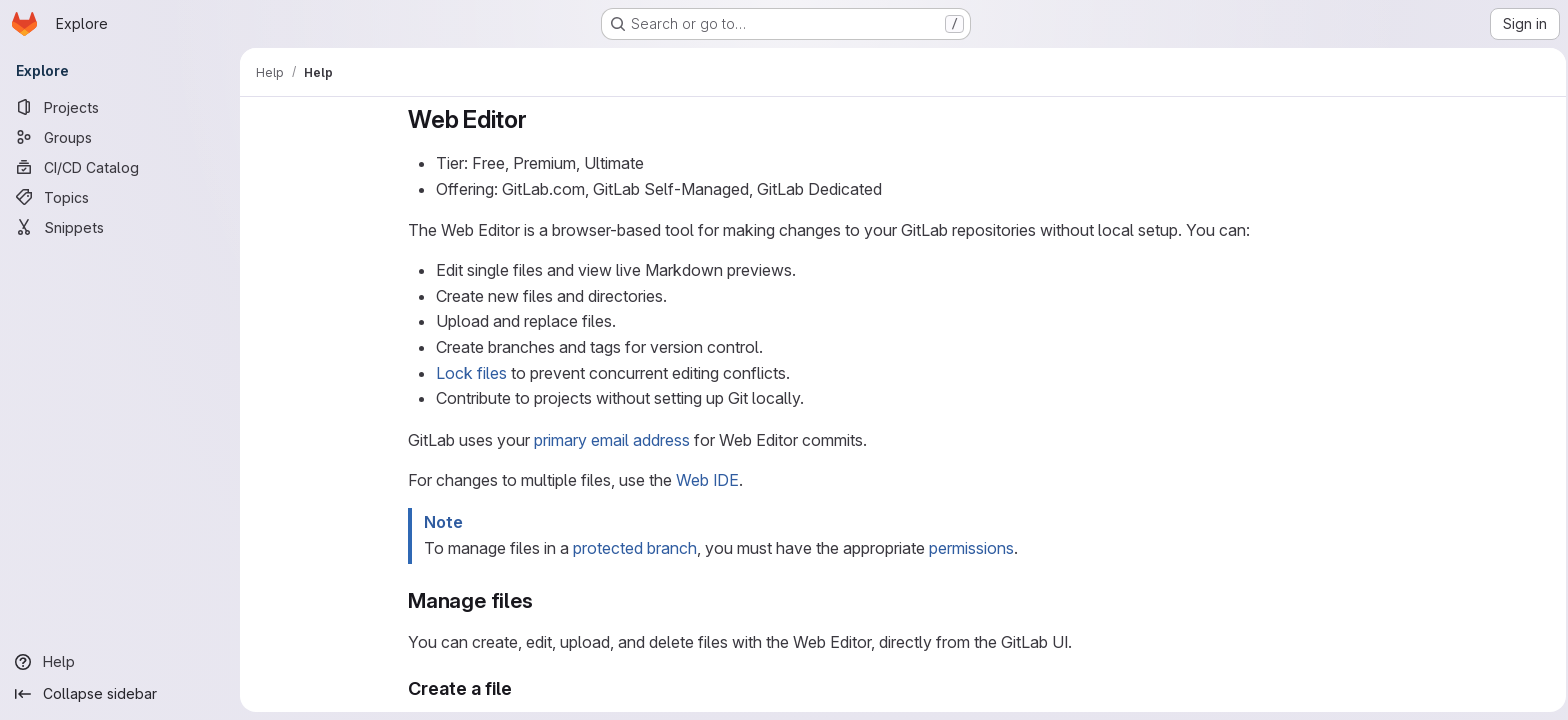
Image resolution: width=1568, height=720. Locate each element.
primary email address (609, 440)
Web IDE (704, 480)
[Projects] (120, 107)
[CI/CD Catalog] (120, 167)
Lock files (468, 373)
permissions (968, 548)
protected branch (632, 548)
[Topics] (120, 197)
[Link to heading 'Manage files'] (540, 600)
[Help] (120, 662)
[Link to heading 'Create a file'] (519, 688)
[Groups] (120, 137)
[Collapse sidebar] (120, 694)
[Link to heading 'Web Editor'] (537, 119)
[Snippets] (120, 227)
